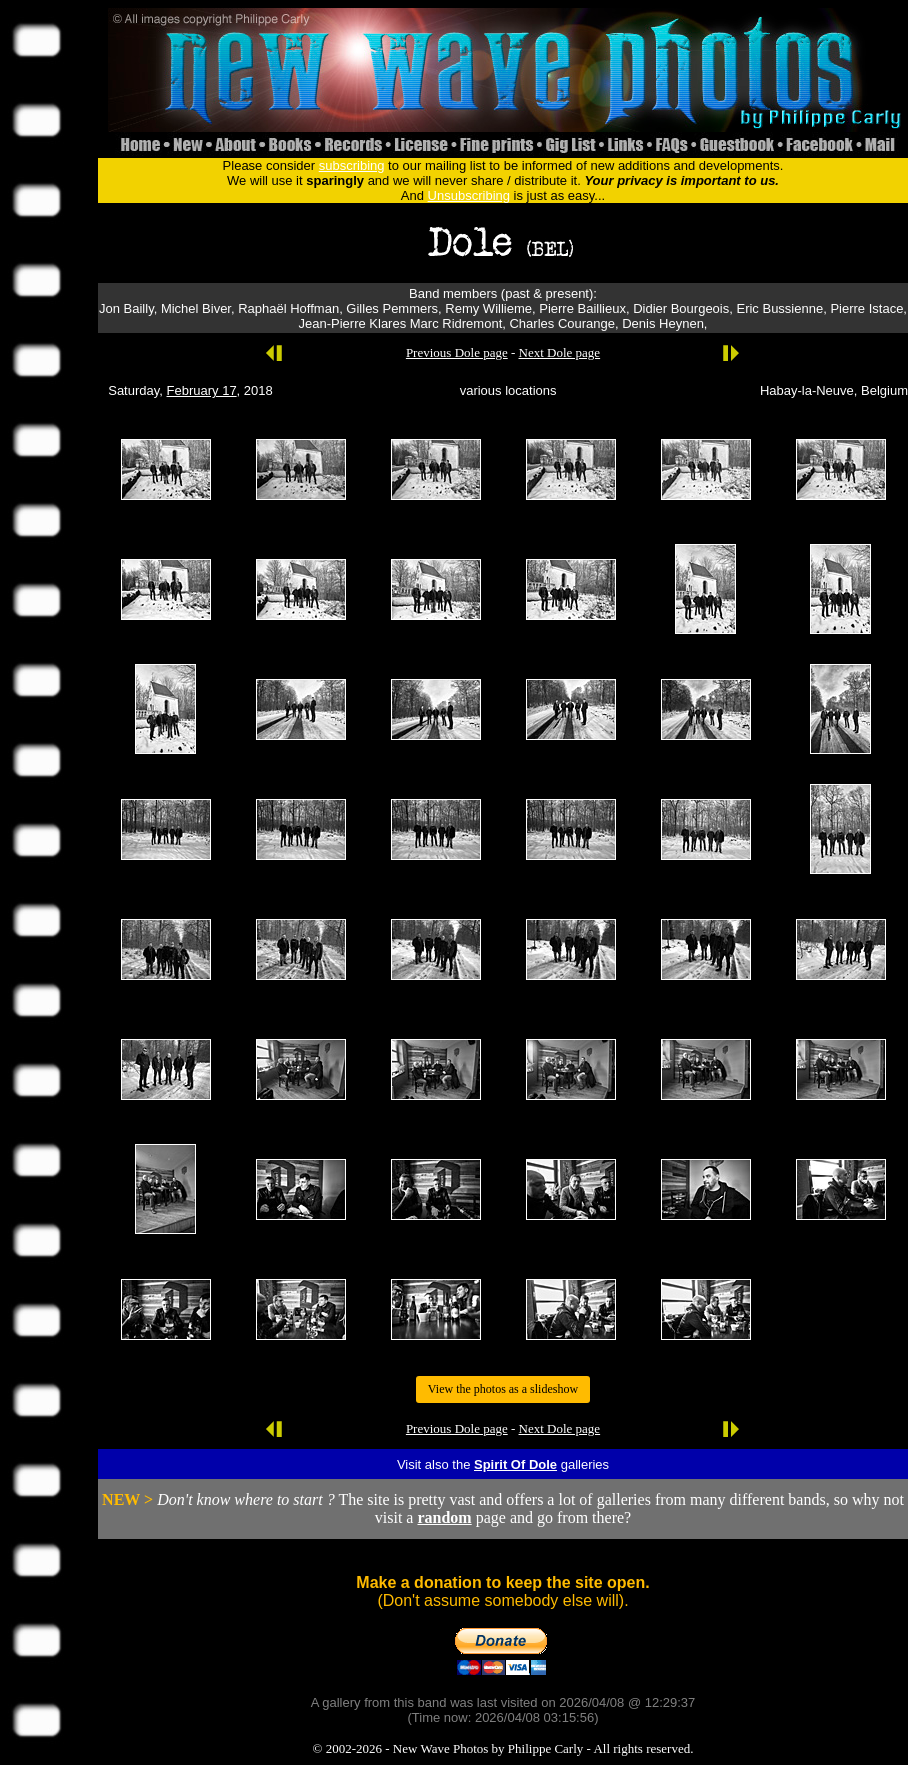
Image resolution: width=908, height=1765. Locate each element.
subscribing (352, 165)
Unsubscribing (469, 195)
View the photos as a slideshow (503, 1389)
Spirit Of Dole (515, 1464)
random (444, 1517)
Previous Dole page (457, 352)
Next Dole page (560, 352)
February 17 (202, 390)
